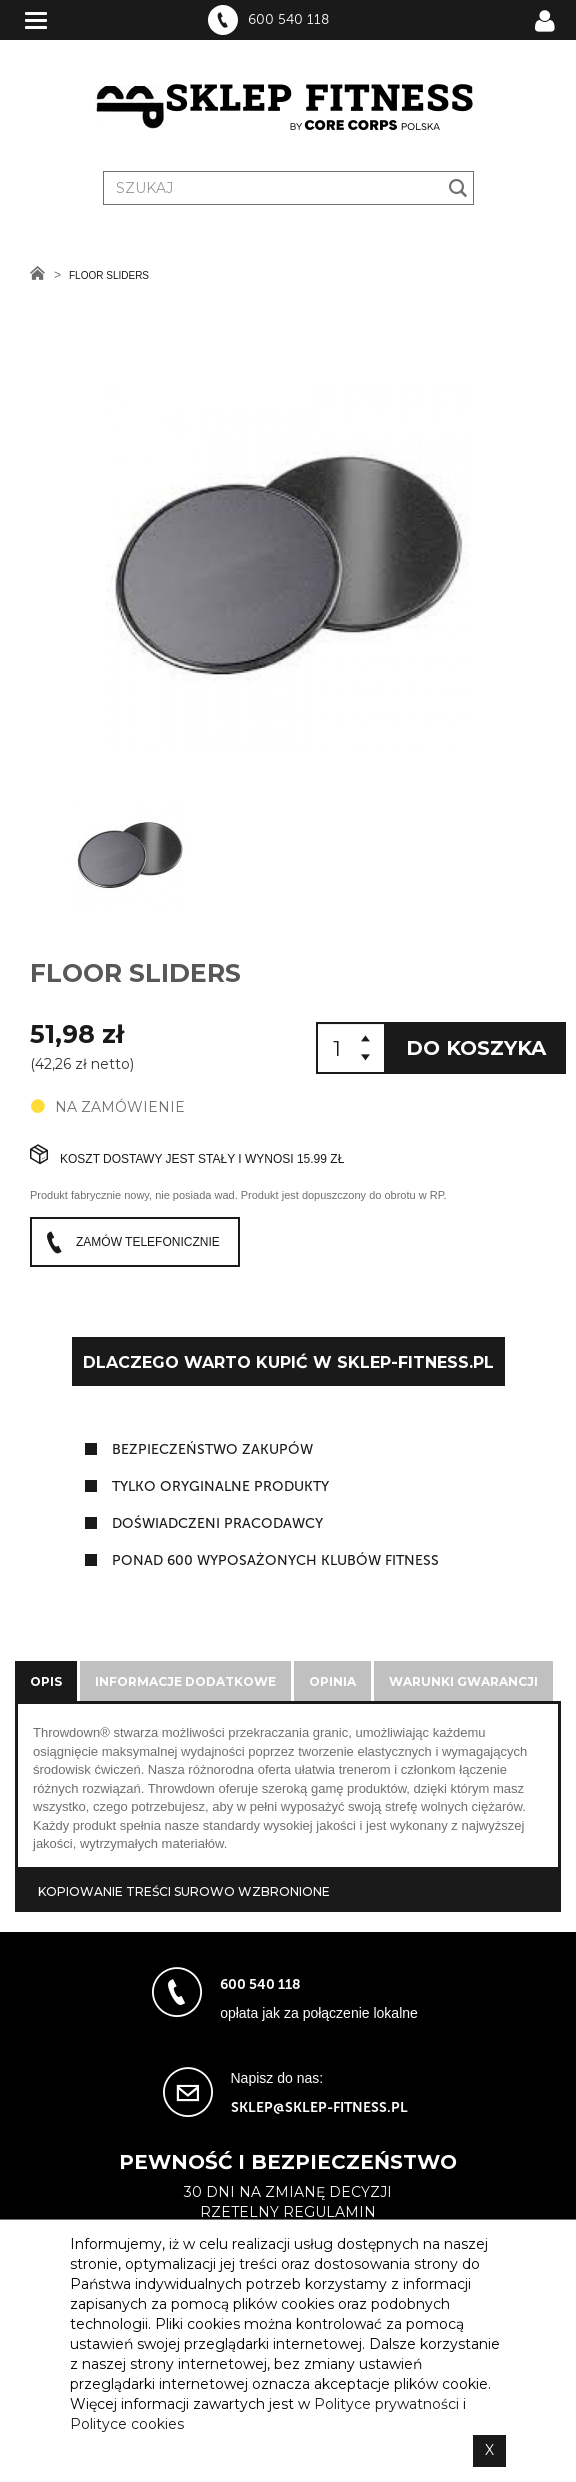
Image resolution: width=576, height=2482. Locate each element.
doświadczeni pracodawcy (217, 1523)
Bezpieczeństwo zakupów (212, 1449)
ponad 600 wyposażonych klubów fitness (275, 1560)
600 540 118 (288, 20)
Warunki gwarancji (463, 1681)
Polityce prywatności (386, 2404)
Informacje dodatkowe (185, 1681)
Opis (46, 1681)
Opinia (332, 1681)
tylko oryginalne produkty (220, 1486)
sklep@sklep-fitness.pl (319, 2107)
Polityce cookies (127, 2424)
